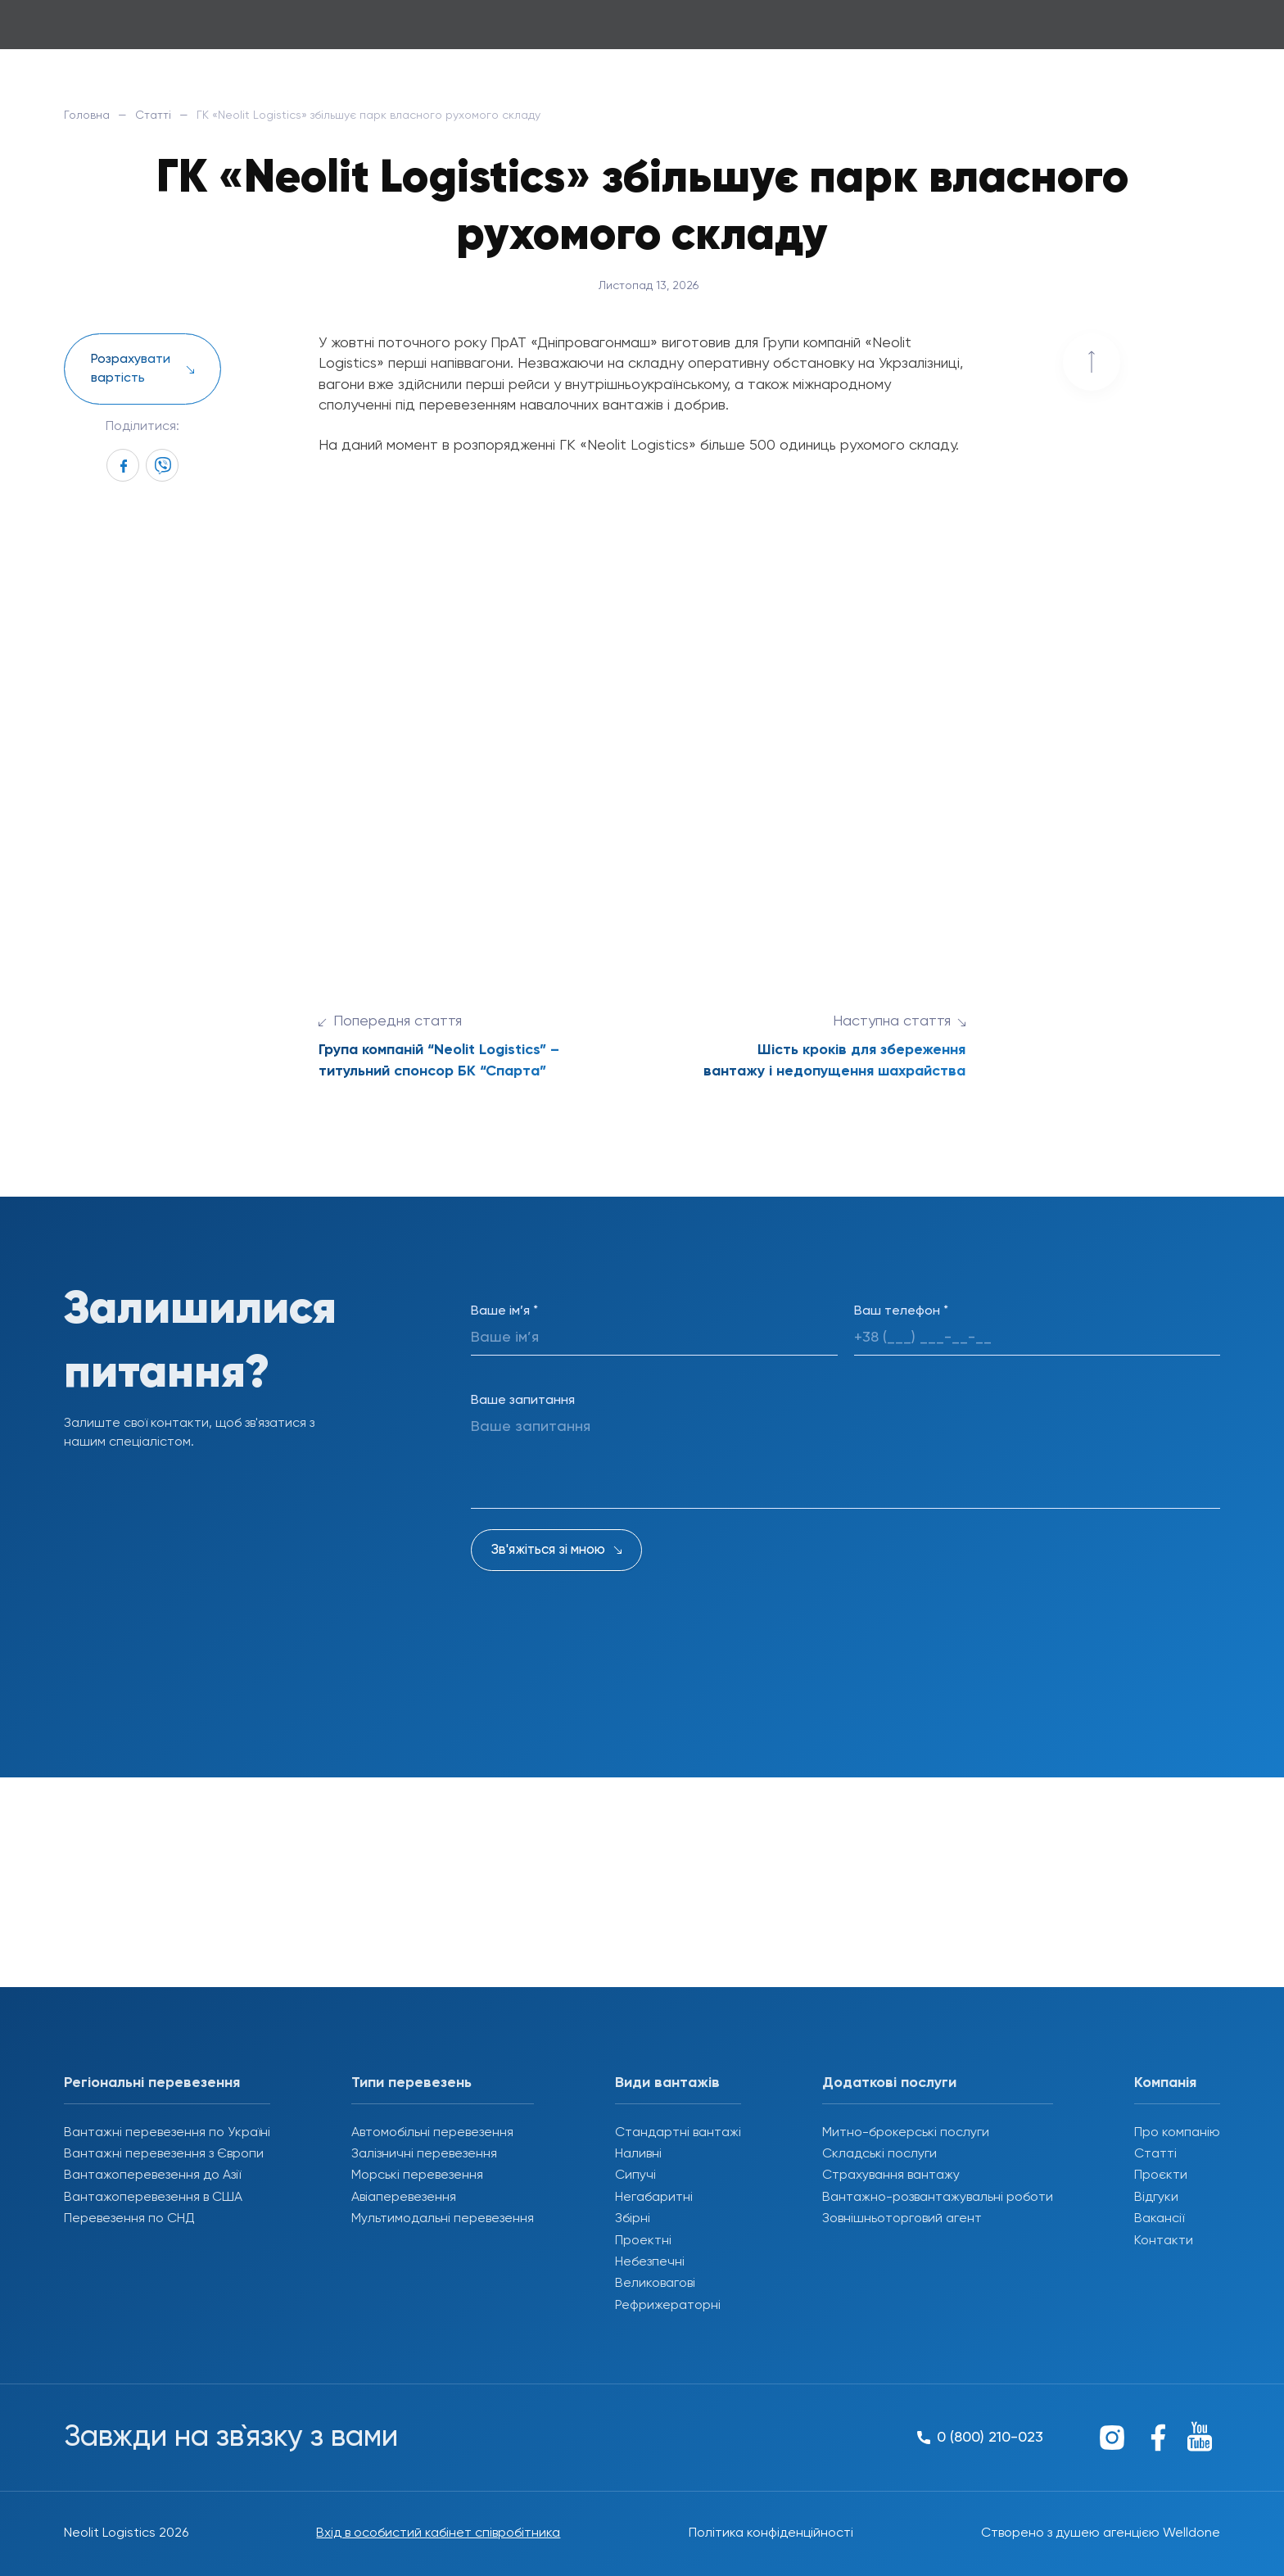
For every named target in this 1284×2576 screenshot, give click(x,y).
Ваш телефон (901, 1311)
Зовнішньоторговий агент (902, 2218)
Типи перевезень (411, 2083)
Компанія (1165, 2083)
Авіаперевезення (403, 2197)
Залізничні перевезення (424, 2154)
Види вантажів (667, 2083)
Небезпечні (650, 2262)
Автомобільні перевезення (432, 2132)
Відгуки (1156, 2197)
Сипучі (635, 2175)
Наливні (638, 2154)
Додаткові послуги (889, 2083)
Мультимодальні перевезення (442, 2218)
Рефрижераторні (668, 2305)
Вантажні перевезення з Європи (164, 2154)
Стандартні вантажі (678, 2132)
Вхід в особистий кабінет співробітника (438, 2533)
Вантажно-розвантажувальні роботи (937, 2197)
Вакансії (1159, 2218)
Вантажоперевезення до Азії (152, 2175)
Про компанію (1177, 2132)
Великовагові (655, 2283)
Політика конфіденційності (771, 2533)
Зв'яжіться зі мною (548, 1550)
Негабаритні (654, 2197)
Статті (153, 115)
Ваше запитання (523, 1400)
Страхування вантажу (891, 2175)
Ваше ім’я (504, 1311)
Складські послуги (879, 2154)
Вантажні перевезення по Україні (167, 2132)
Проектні (643, 2241)
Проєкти (1160, 2175)
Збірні (632, 2218)
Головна (87, 115)
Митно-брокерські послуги (905, 2132)
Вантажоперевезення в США (153, 2197)
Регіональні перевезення (152, 2083)
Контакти (1163, 2241)
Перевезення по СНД (129, 2218)
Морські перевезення (417, 2175)
